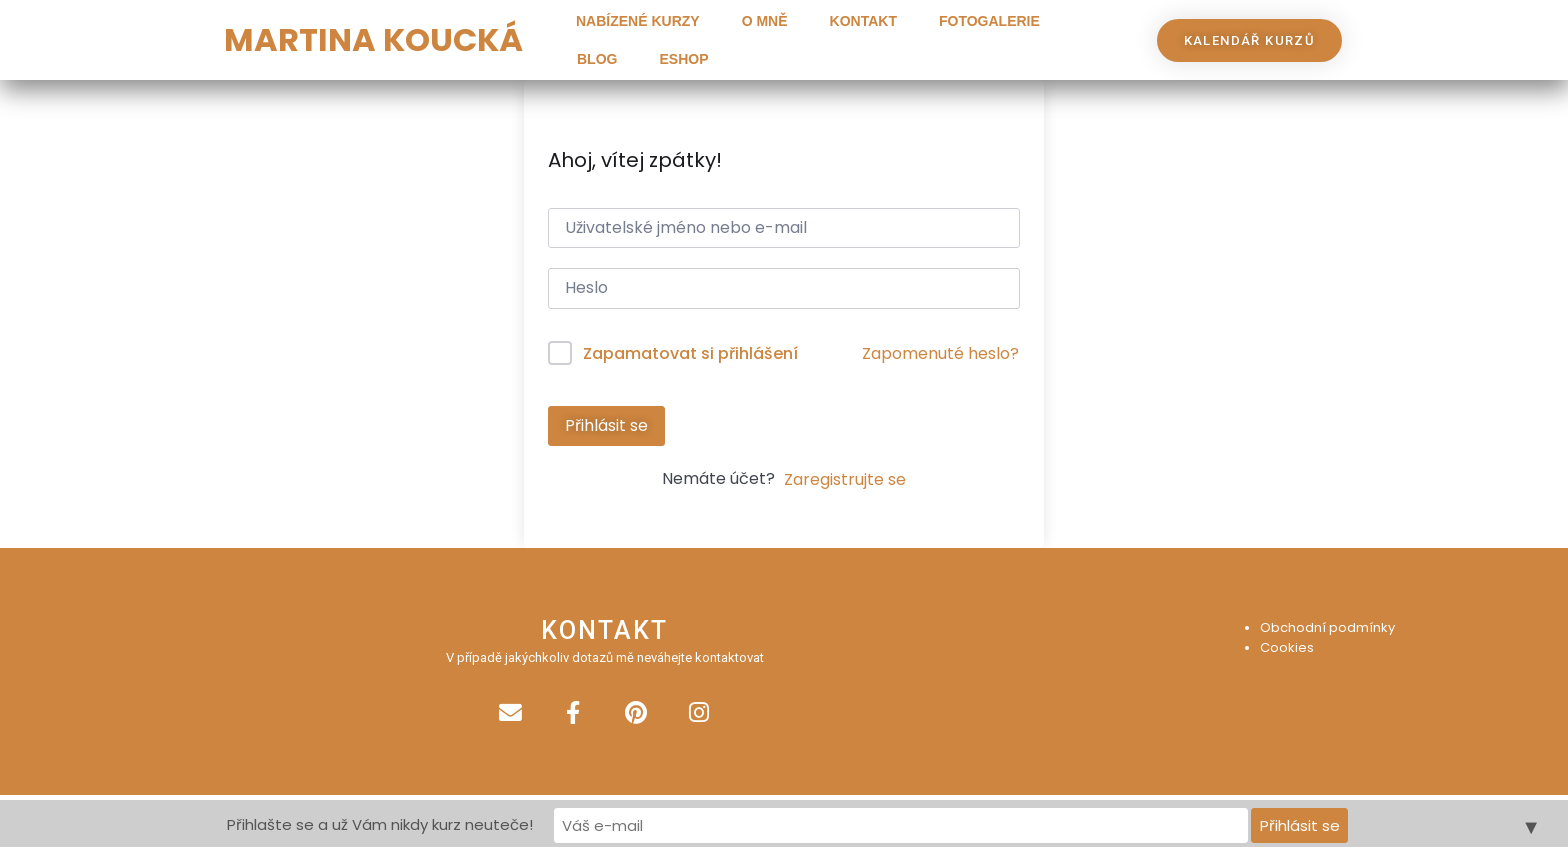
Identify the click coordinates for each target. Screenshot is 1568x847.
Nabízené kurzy (638, 21)
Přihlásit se (606, 425)
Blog (597, 59)
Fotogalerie (989, 21)
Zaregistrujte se (845, 479)
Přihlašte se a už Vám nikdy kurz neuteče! (607, 823)
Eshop (683, 59)
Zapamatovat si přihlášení (690, 353)
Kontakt (863, 21)
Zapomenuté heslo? (940, 353)
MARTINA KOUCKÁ (373, 39)
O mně (765, 21)
